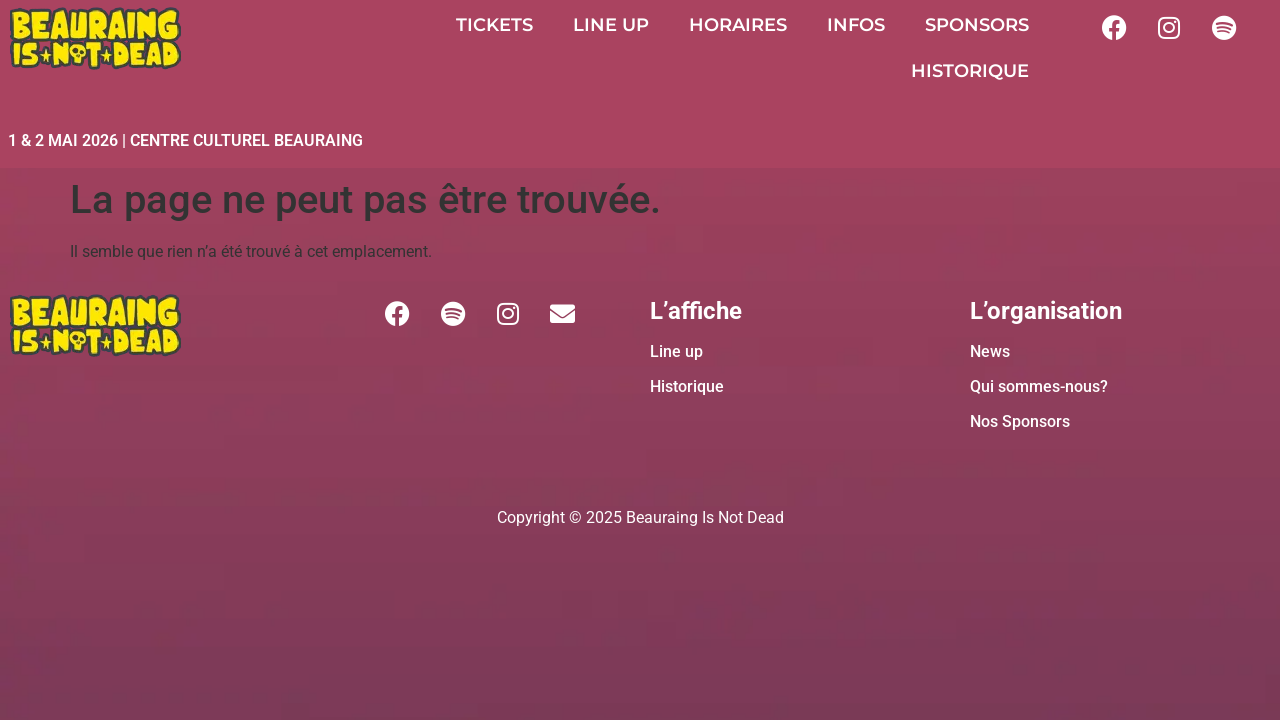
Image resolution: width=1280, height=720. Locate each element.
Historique (687, 386)
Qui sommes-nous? (1039, 386)
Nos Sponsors (1020, 421)
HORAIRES (738, 25)
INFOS (856, 25)
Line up (676, 351)
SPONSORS (977, 25)
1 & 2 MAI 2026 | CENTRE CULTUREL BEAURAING (185, 140)
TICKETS (494, 25)
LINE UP (611, 25)
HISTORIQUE (970, 71)
